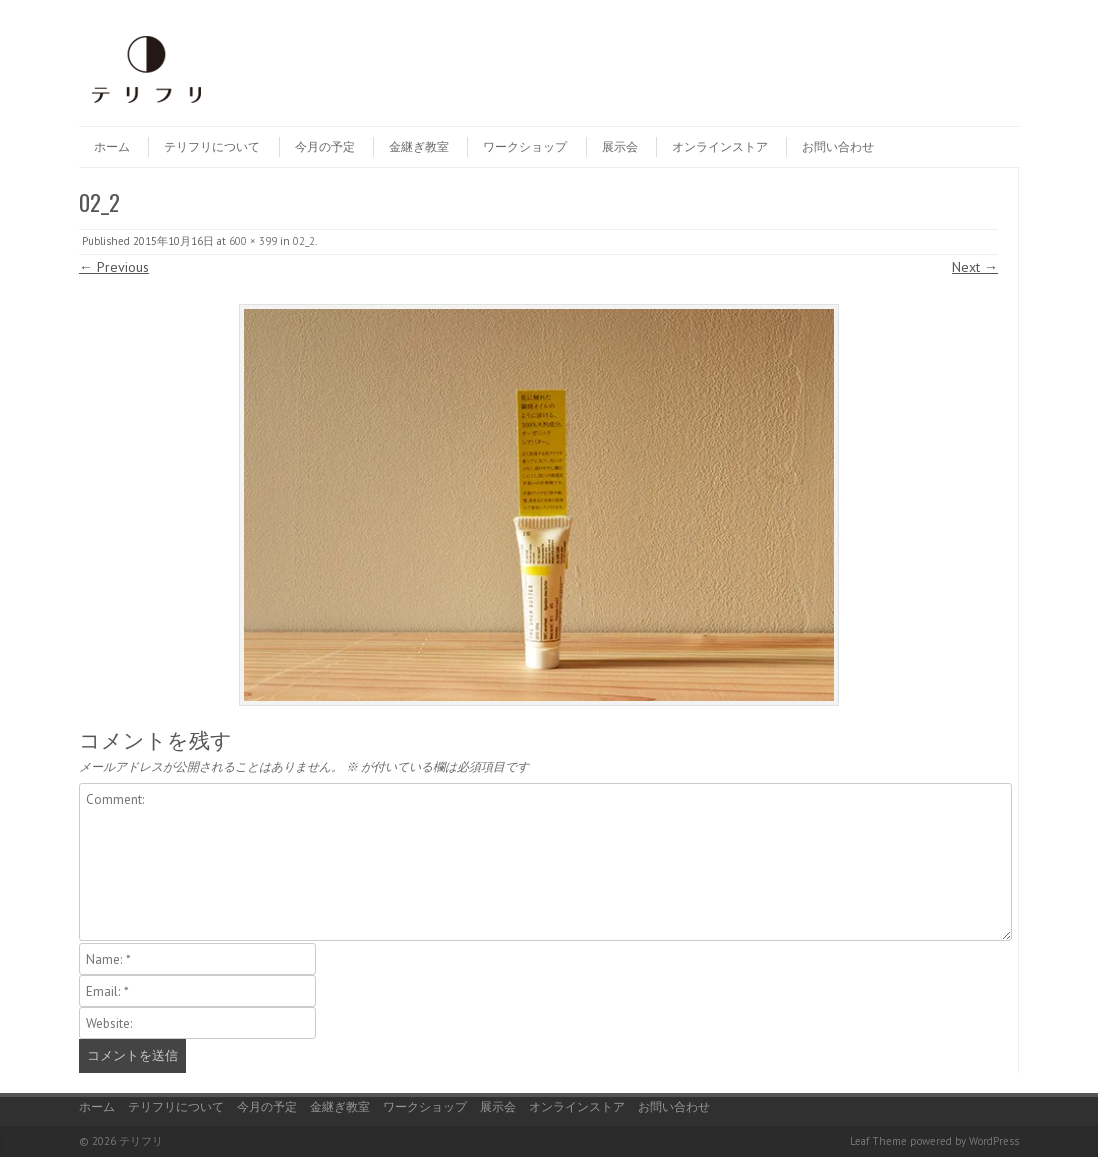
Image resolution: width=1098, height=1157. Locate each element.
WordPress (994, 1141)
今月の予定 (325, 147)
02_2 (304, 241)
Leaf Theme (878, 1141)
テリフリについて (212, 147)
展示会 (620, 147)
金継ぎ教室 (419, 147)
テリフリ (141, 1141)
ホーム (112, 147)
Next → (975, 267)
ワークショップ (525, 147)
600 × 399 (253, 241)
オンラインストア (720, 147)
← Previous (114, 267)
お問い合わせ (838, 147)
